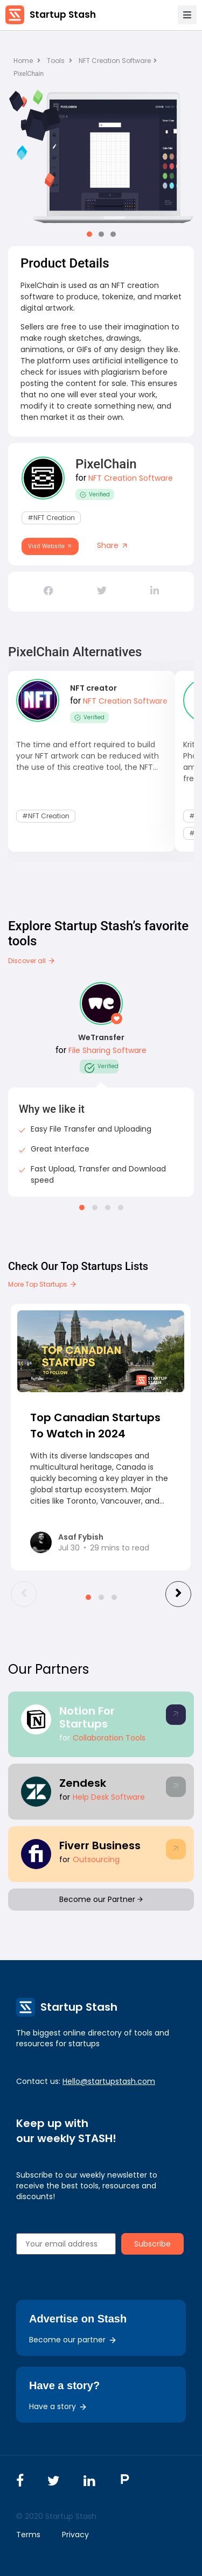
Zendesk (82, 1783)
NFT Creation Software (118, 60)
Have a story (58, 2406)
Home (26, 60)
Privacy (75, 2534)
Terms (28, 2534)
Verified (95, 494)
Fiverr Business (100, 1845)
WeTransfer (101, 1037)
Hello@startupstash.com (108, 2081)
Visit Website (50, 546)
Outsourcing (96, 1859)
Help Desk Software (109, 1797)
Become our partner (73, 2339)
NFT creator (93, 688)
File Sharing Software (107, 1050)
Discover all (31, 960)
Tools (56, 60)
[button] (89, 234)
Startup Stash (63, 14)
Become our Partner (101, 1899)
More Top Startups (42, 1284)
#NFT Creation (51, 517)
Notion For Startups (87, 1717)
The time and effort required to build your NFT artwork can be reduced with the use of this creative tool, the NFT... (87, 756)
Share (113, 545)
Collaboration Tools (109, 1737)
